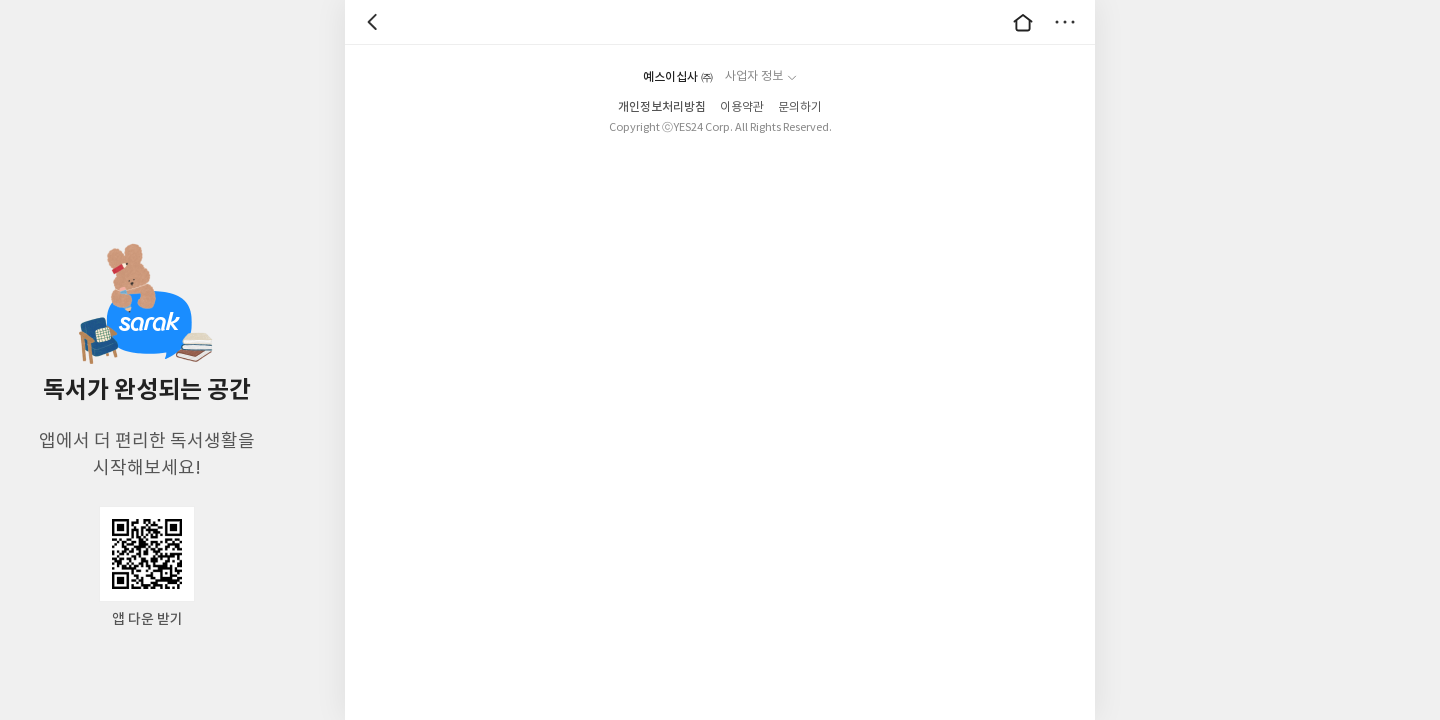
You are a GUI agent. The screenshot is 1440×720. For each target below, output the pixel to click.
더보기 (1065, 22)
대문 (1023, 22)
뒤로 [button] (375, 22)
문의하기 (800, 107)
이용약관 (742, 107)
